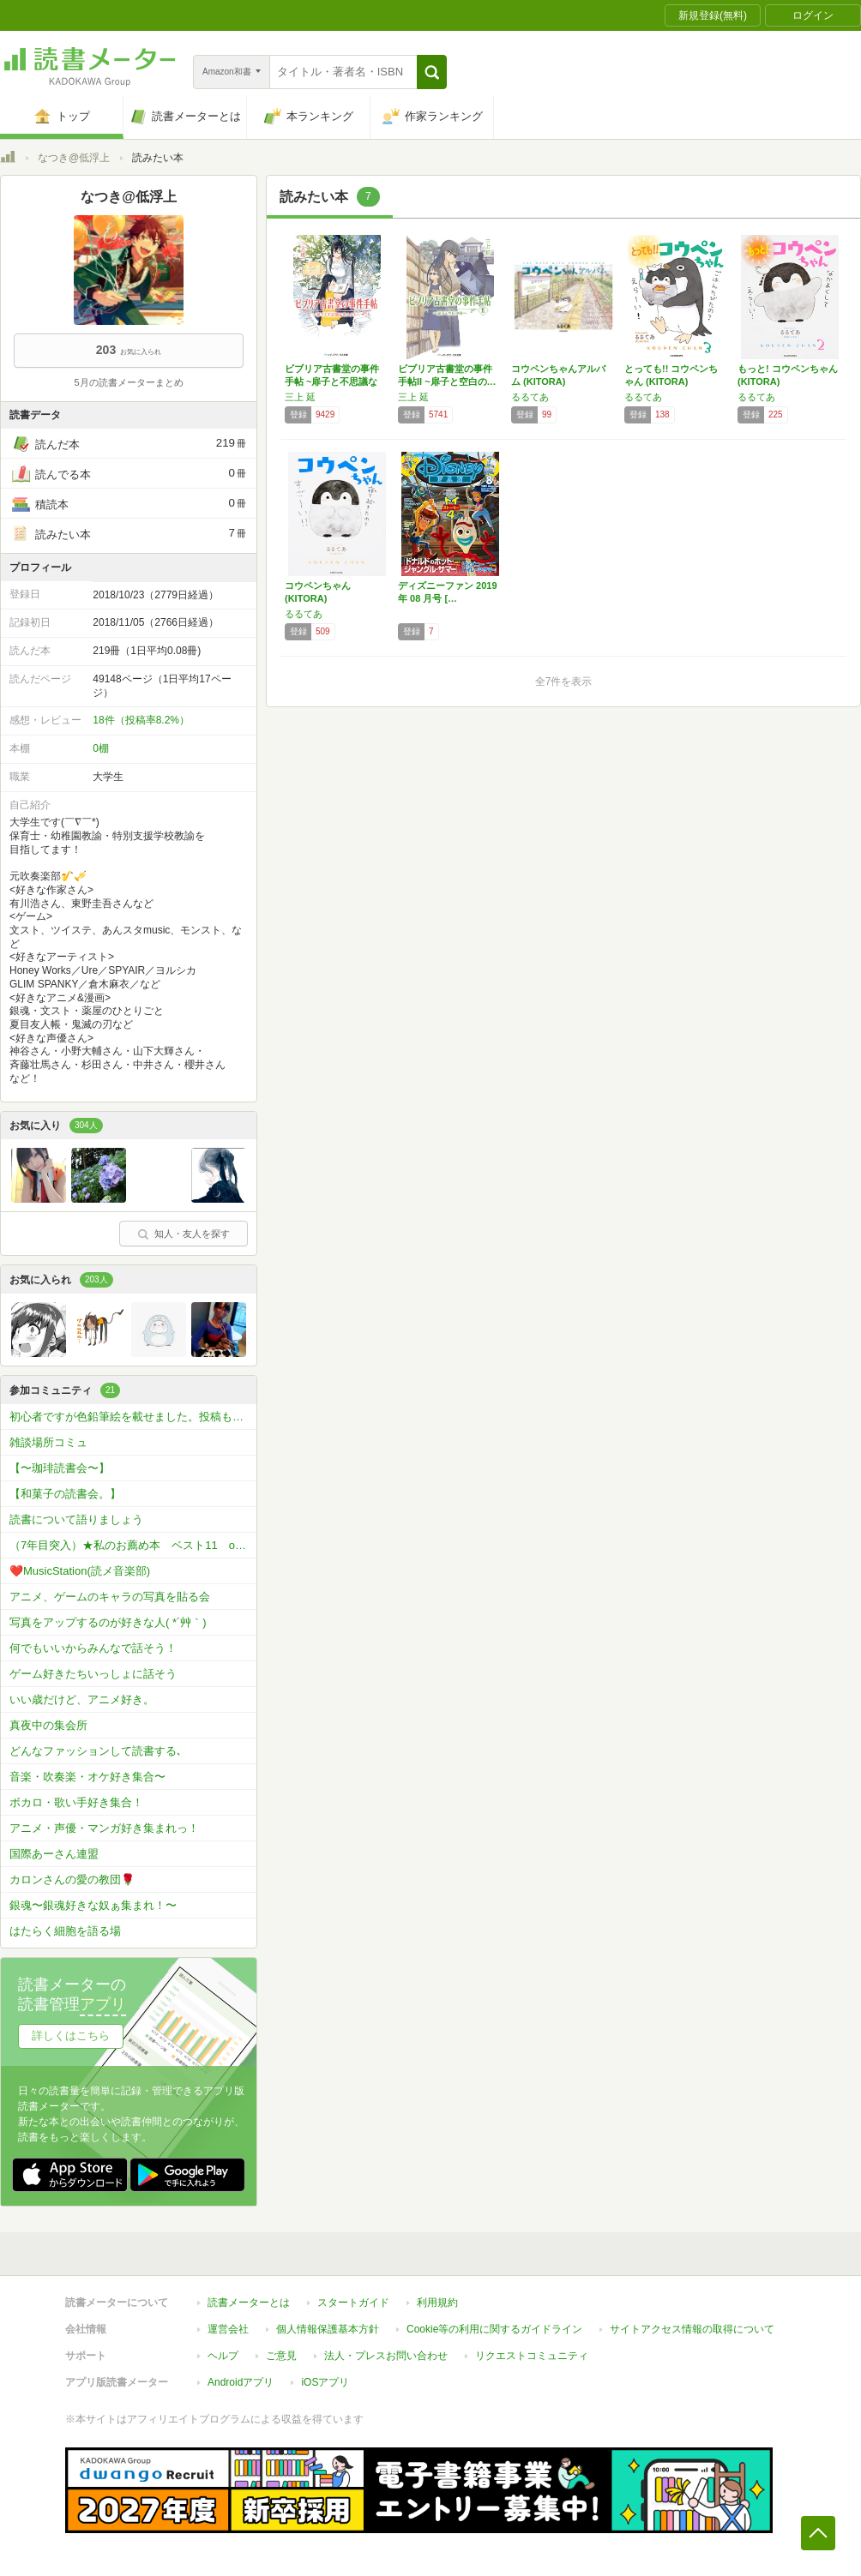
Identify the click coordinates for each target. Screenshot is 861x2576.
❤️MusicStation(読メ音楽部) (79, 1570)
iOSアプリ (325, 2382)
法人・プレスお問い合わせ (386, 2356)
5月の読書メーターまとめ (128, 382)
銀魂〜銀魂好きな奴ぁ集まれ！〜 (93, 1905)
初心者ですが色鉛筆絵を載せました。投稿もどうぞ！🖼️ (132, 1416)
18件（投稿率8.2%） (141, 720)
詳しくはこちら (71, 2035)
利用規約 (437, 2302)
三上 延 (300, 397)
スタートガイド (353, 2302)
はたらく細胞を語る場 (65, 1930)
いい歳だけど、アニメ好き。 (81, 1699)
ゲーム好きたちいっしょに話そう (93, 1673)
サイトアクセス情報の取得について (692, 2329)
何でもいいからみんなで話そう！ (93, 1648)
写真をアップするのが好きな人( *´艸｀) (108, 1622)
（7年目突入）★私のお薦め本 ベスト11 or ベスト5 (132, 1545)
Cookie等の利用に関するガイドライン (494, 2329)
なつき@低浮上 (74, 158)
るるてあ (530, 397)
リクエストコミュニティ (531, 2356)
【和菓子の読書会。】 (65, 1493)
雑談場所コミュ (48, 1442)
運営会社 (228, 2329)
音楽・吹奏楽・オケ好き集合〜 (87, 1776)
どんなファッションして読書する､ (96, 1750)
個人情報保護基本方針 (327, 2329)
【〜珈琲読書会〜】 (59, 1468)
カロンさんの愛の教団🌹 (72, 1879)
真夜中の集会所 (48, 1725)
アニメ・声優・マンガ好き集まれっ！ (104, 1828)
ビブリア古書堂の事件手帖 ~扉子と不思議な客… (332, 381)
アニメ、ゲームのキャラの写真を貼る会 (109, 1596)
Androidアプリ (241, 2382)
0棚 (101, 748)
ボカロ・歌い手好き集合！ (76, 1802)
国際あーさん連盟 (54, 1853)
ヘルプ (223, 2356)
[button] (432, 72)
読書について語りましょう (76, 1519)
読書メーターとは (249, 2302)
